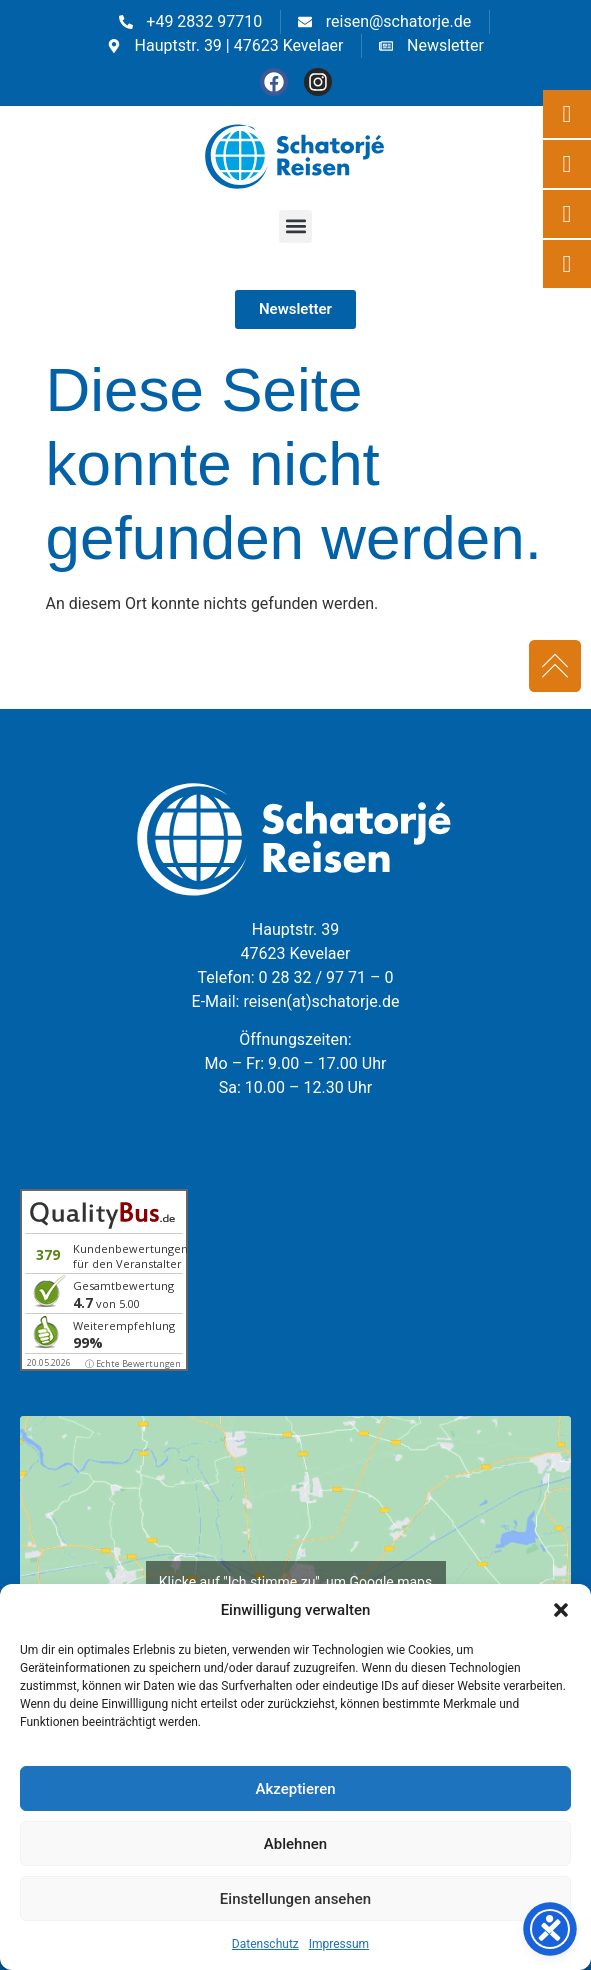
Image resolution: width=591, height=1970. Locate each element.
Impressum (339, 1944)
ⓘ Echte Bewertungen (133, 1363)
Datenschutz (265, 1944)
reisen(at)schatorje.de (321, 1001)
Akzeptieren (295, 1789)
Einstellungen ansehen (295, 1899)
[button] (561, 1610)
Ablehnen (295, 1844)
